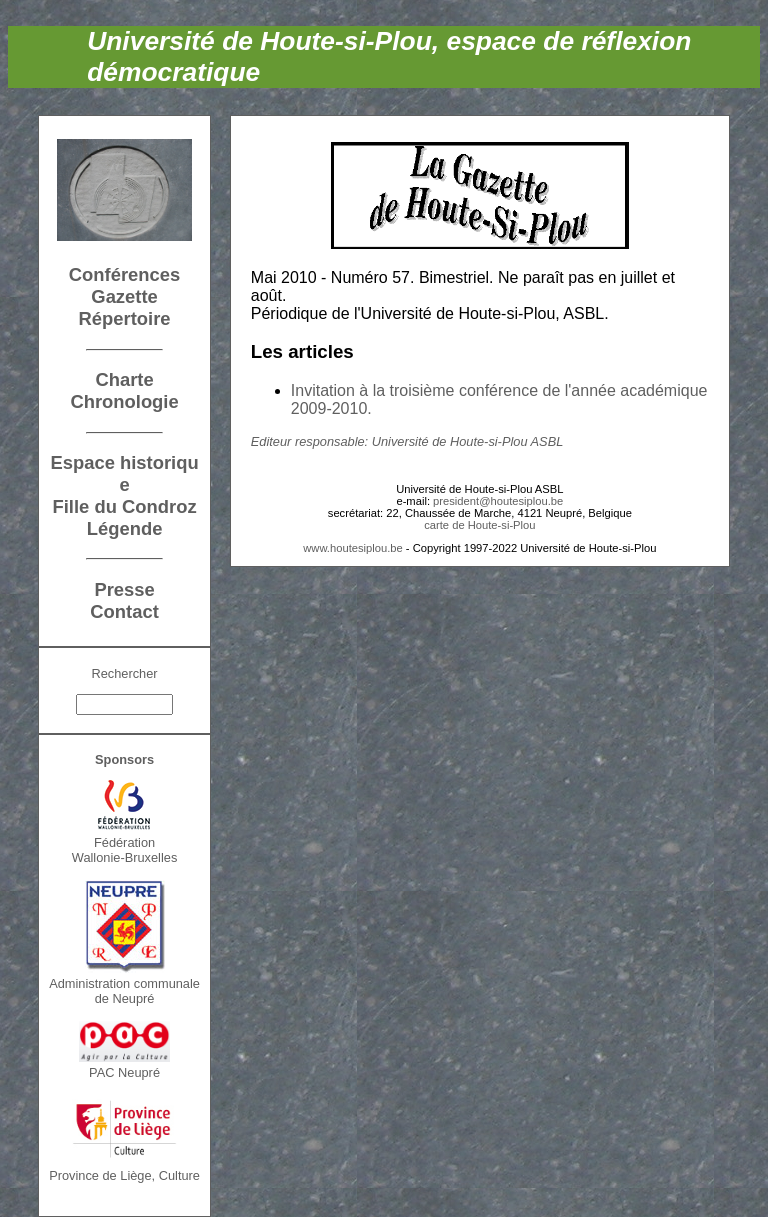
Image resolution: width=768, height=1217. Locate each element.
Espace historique (124, 473)
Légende (125, 528)
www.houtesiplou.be (353, 548)
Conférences (124, 274)
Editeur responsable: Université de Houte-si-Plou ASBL (407, 441)
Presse (124, 589)
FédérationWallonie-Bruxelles (125, 850)
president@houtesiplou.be (498, 501)
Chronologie (124, 401)
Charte (124, 379)
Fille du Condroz (125, 506)
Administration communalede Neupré (124, 991)
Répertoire (125, 318)
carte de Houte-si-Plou (479, 525)
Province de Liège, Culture (124, 1175)
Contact (124, 611)
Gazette (124, 296)
